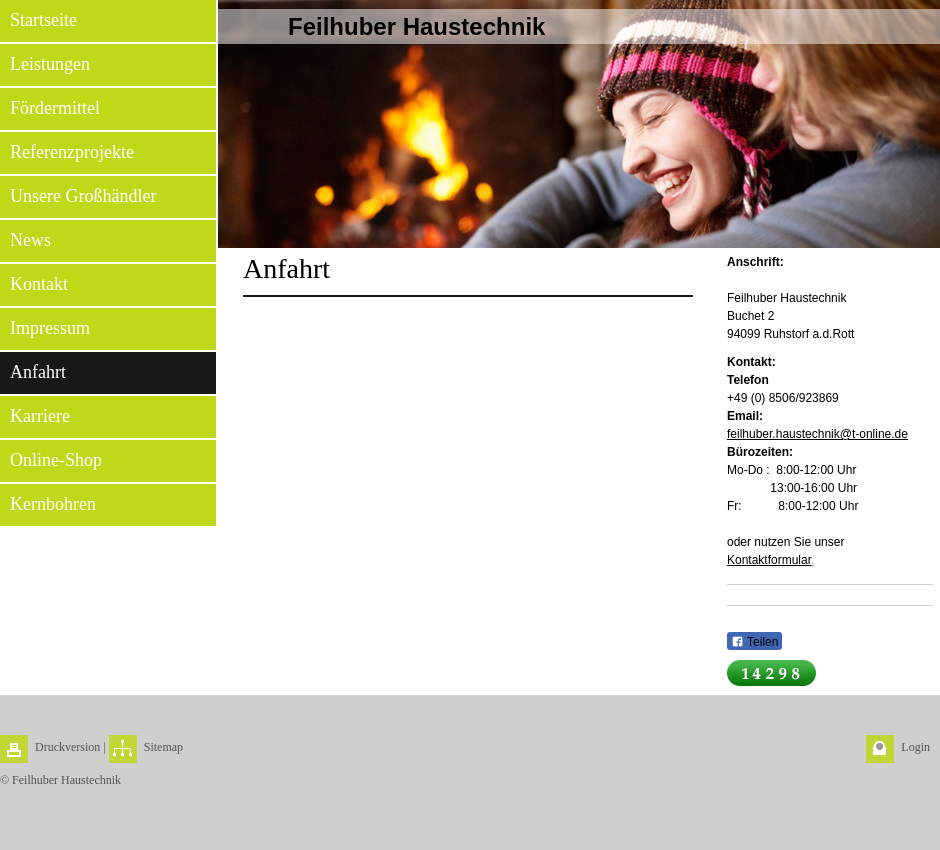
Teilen (754, 642)
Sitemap (163, 747)
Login (915, 747)
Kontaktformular (769, 560)
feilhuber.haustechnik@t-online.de (817, 434)
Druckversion (67, 747)
